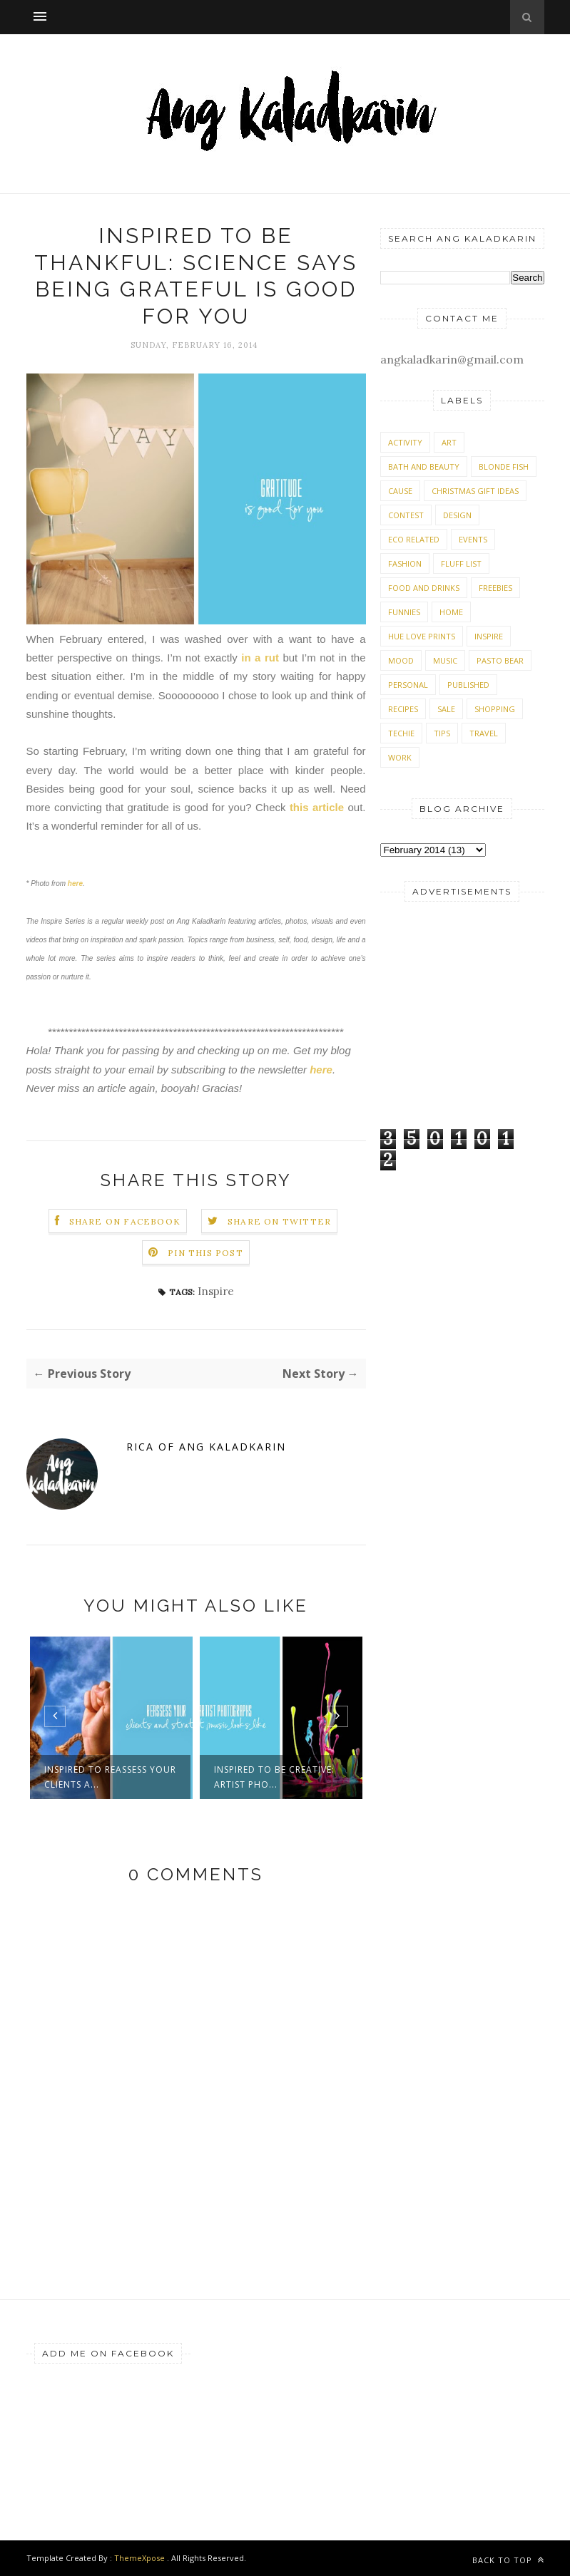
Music (445, 660)
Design (457, 515)
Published (468, 684)
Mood (401, 660)
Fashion (405, 563)
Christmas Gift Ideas (475, 490)
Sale (446, 709)
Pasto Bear (500, 660)
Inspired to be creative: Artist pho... (274, 1777)
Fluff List (461, 563)
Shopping (494, 709)
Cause (400, 490)
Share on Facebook (124, 1221)
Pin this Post (205, 1252)
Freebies (495, 587)
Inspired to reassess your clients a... (110, 1777)
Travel (483, 733)
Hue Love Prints (421, 636)
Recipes (403, 709)
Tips (442, 733)
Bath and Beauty (423, 466)
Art (449, 442)
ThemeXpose (139, 2557)
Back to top (508, 2560)
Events (473, 539)
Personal (408, 684)
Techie (401, 733)
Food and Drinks (423, 587)
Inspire (216, 1291)
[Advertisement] (462, 1012)
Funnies (404, 612)
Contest (406, 515)
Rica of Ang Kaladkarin (206, 1446)
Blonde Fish (504, 466)
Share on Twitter (279, 1221)
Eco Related (413, 539)
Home (451, 612)
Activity (405, 442)
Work (400, 757)
